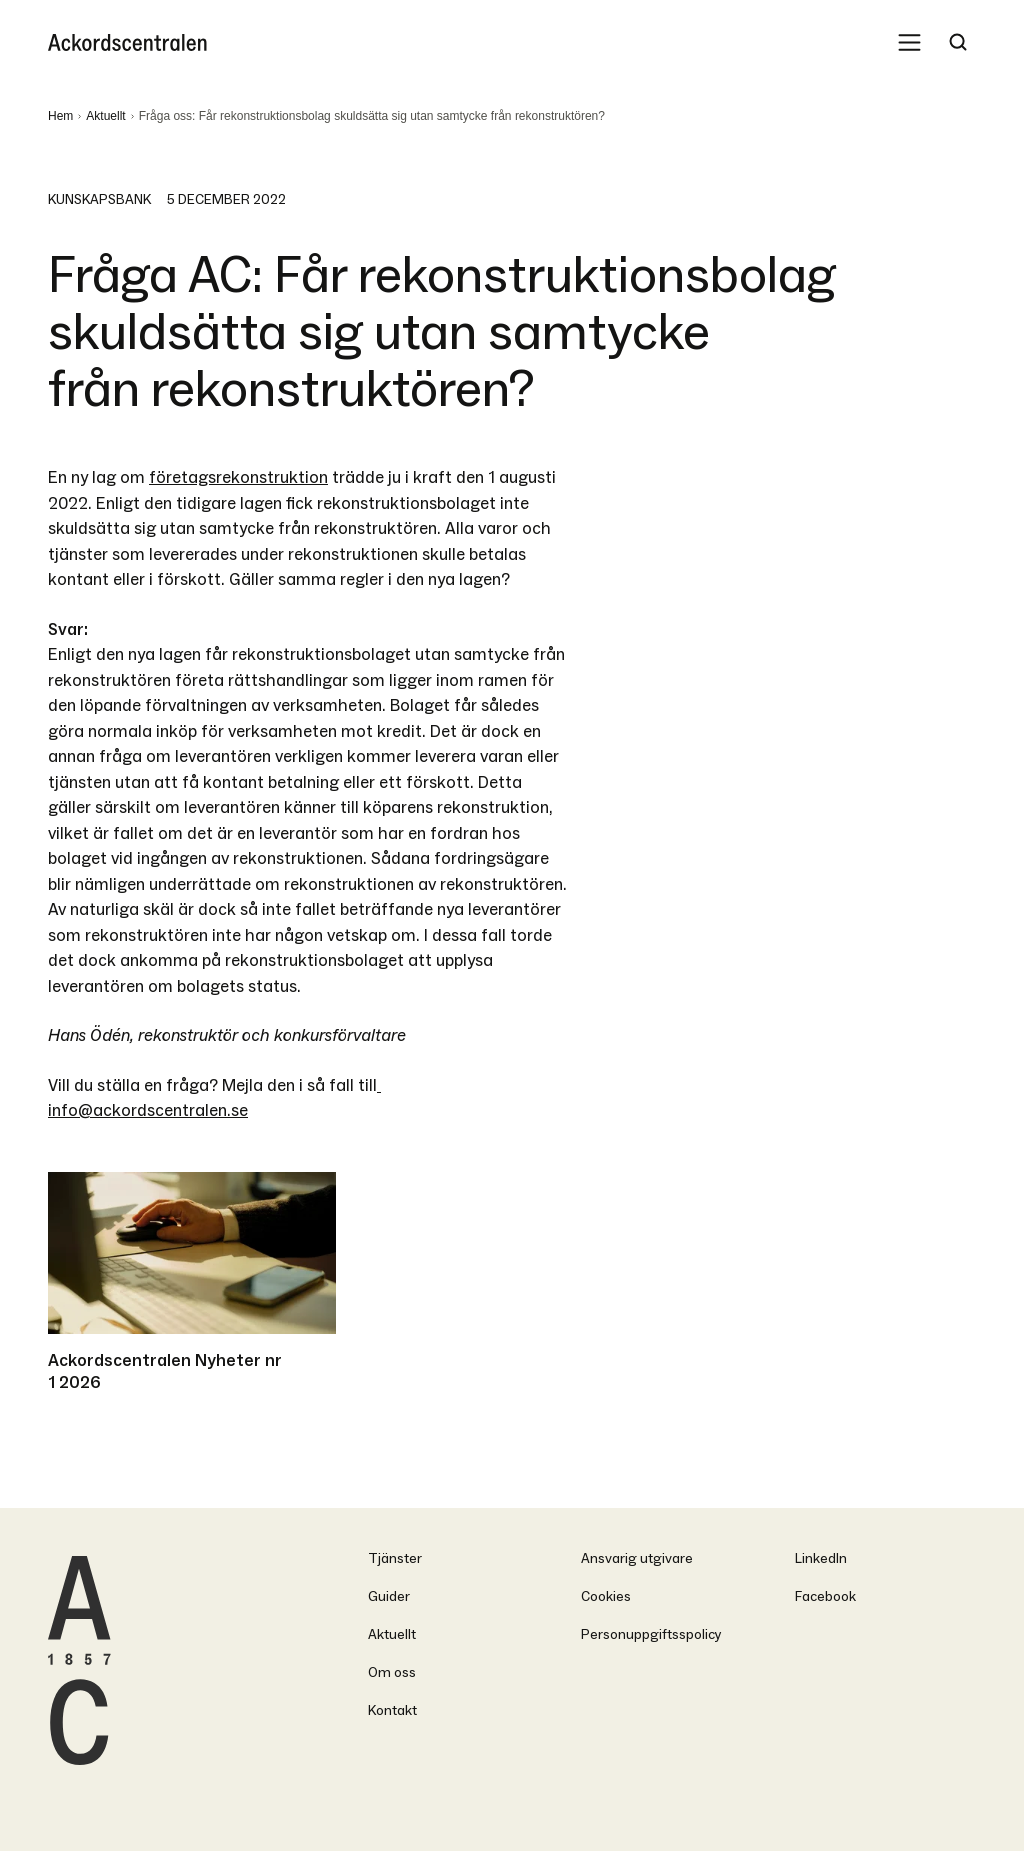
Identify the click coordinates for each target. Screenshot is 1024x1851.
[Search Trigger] (958, 42)
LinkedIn (821, 1558)
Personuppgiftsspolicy (651, 1634)
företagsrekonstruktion (238, 477)
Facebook (825, 1596)
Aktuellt (105, 116)
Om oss (392, 1672)
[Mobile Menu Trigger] (909, 42)
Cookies (606, 1596)
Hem (60, 116)
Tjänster (395, 1558)
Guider (389, 1596)
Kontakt (392, 1710)
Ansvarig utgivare (637, 1558)
